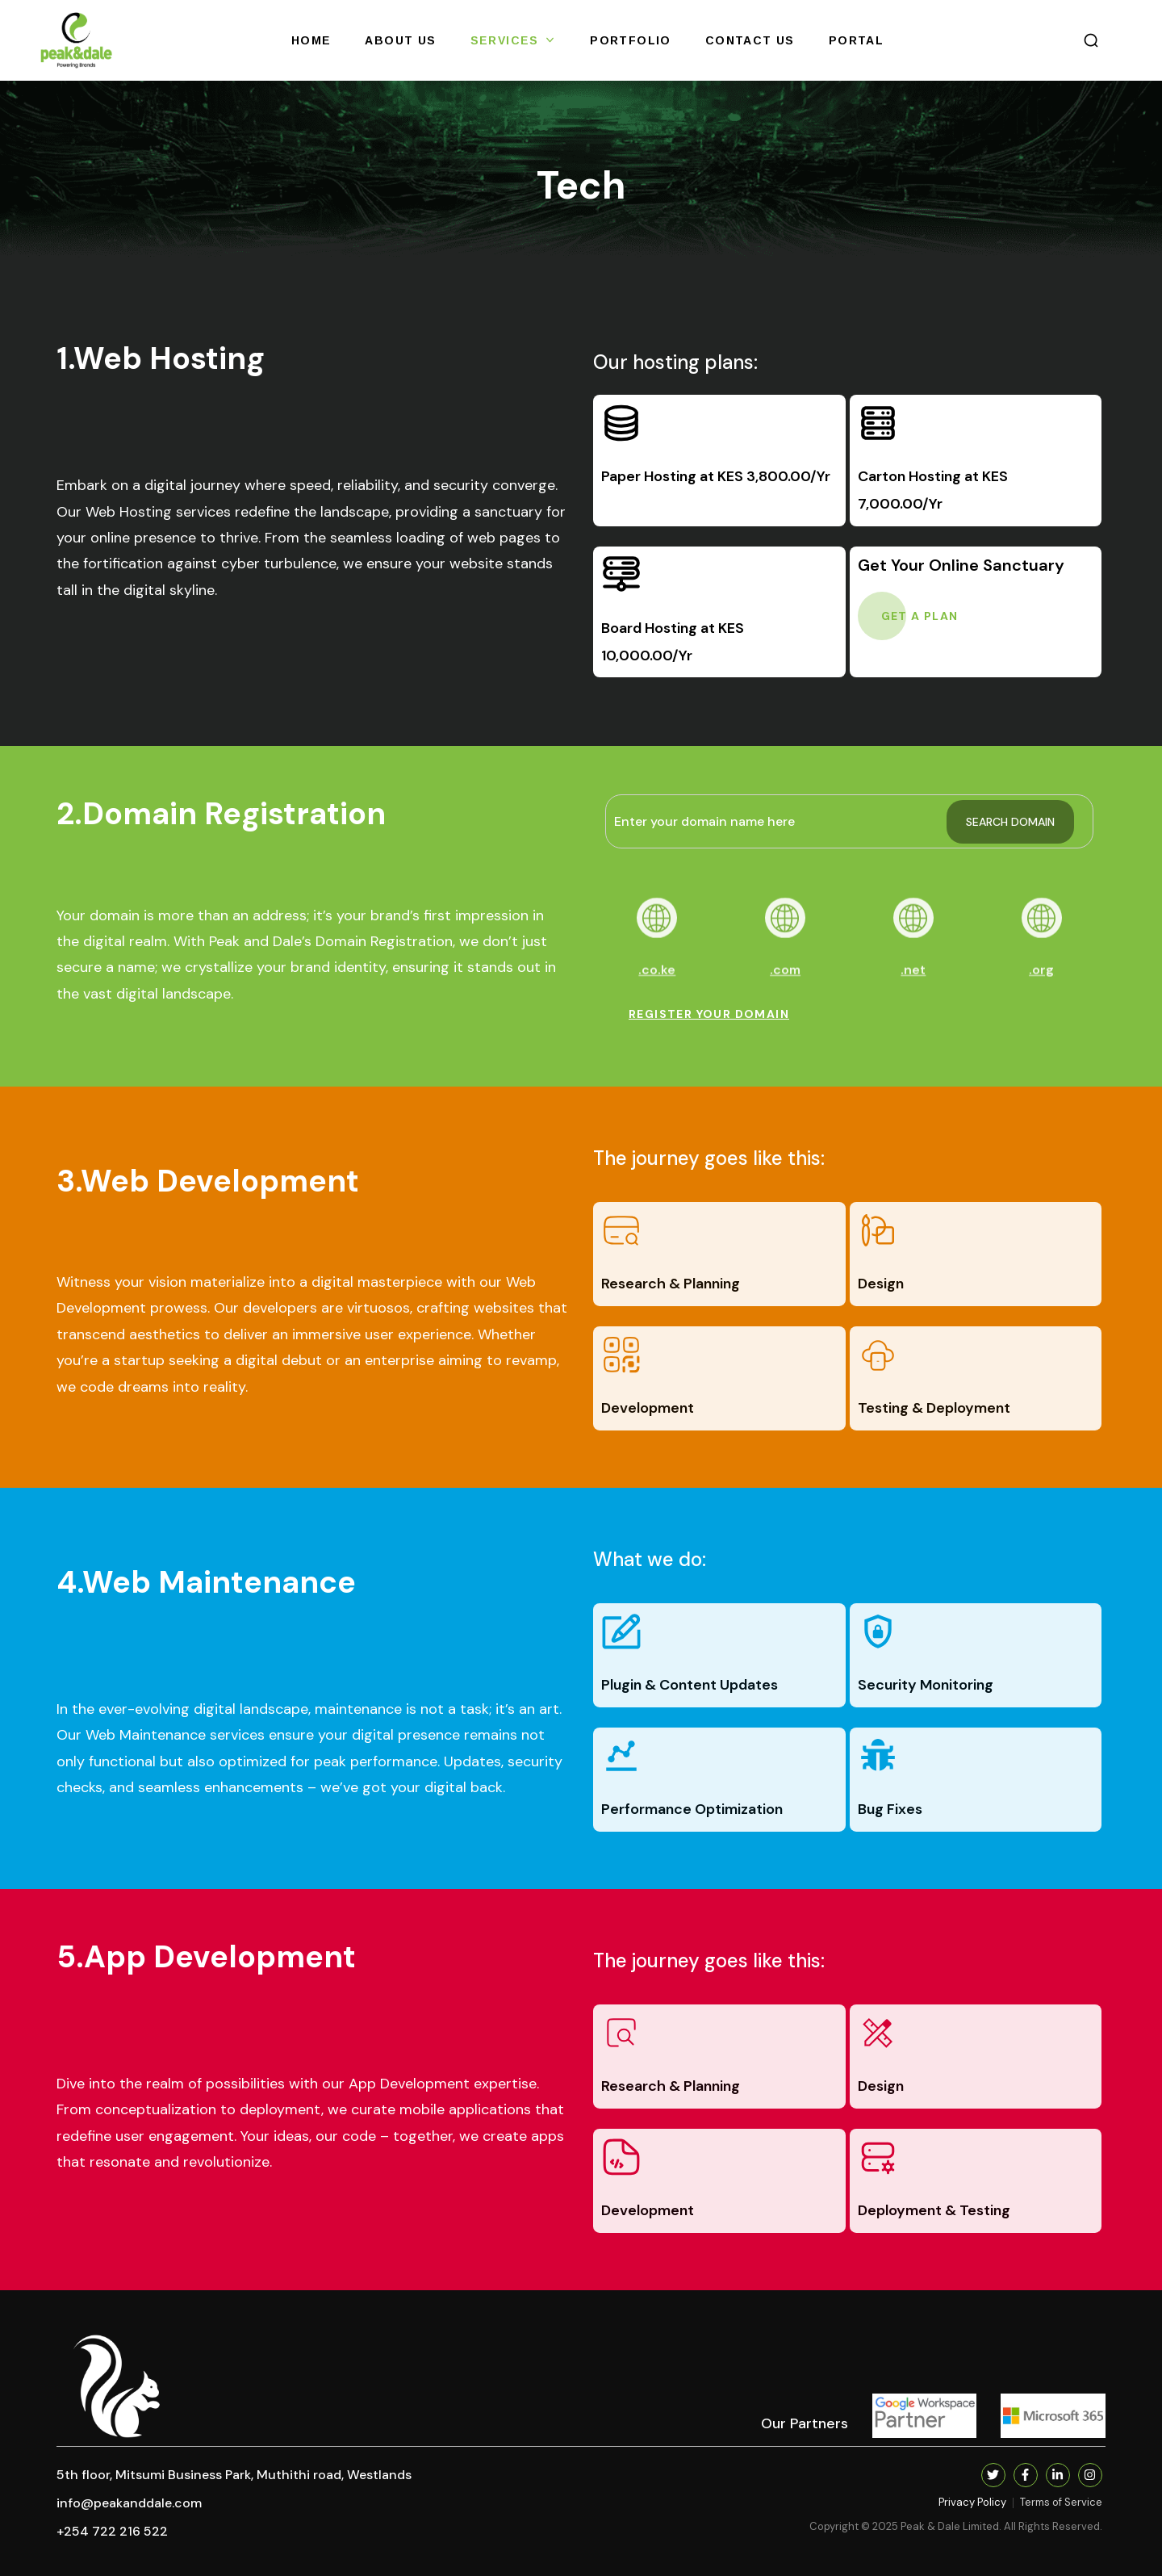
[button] (1091, 40)
